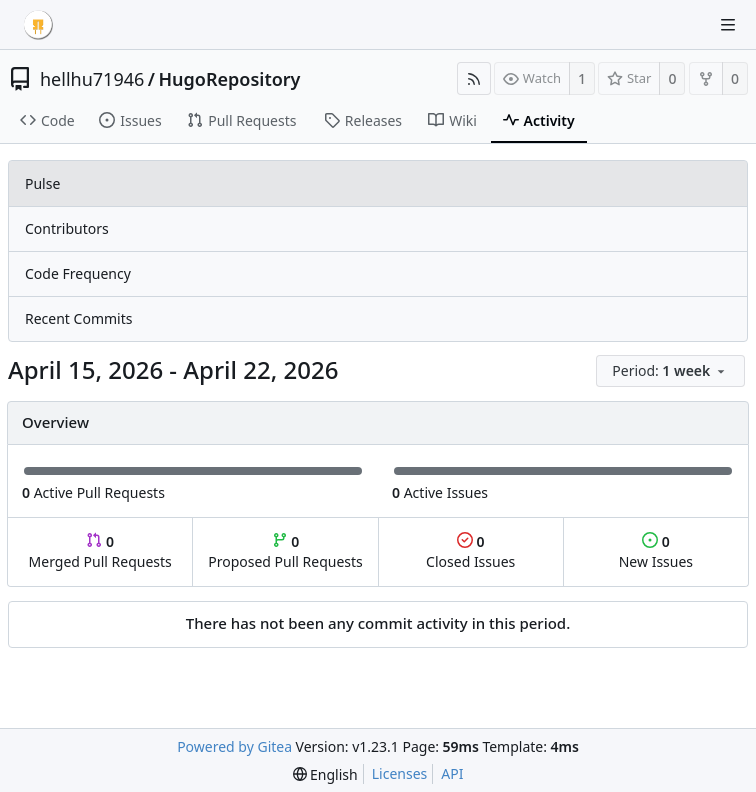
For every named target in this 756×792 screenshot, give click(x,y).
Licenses (400, 773)
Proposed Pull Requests (285, 551)
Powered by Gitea (234, 746)
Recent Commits (78, 318)
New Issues (656, 551)
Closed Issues (470, 551)
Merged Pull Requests (100, 551)
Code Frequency (78, 273)
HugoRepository (229, 79)
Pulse (42, 183)
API (452, 773)
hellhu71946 (92, 79)
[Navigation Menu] (728, 25)
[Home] (38, 25)
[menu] (672, 371)
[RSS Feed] (474, 78)
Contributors (67, 228)
